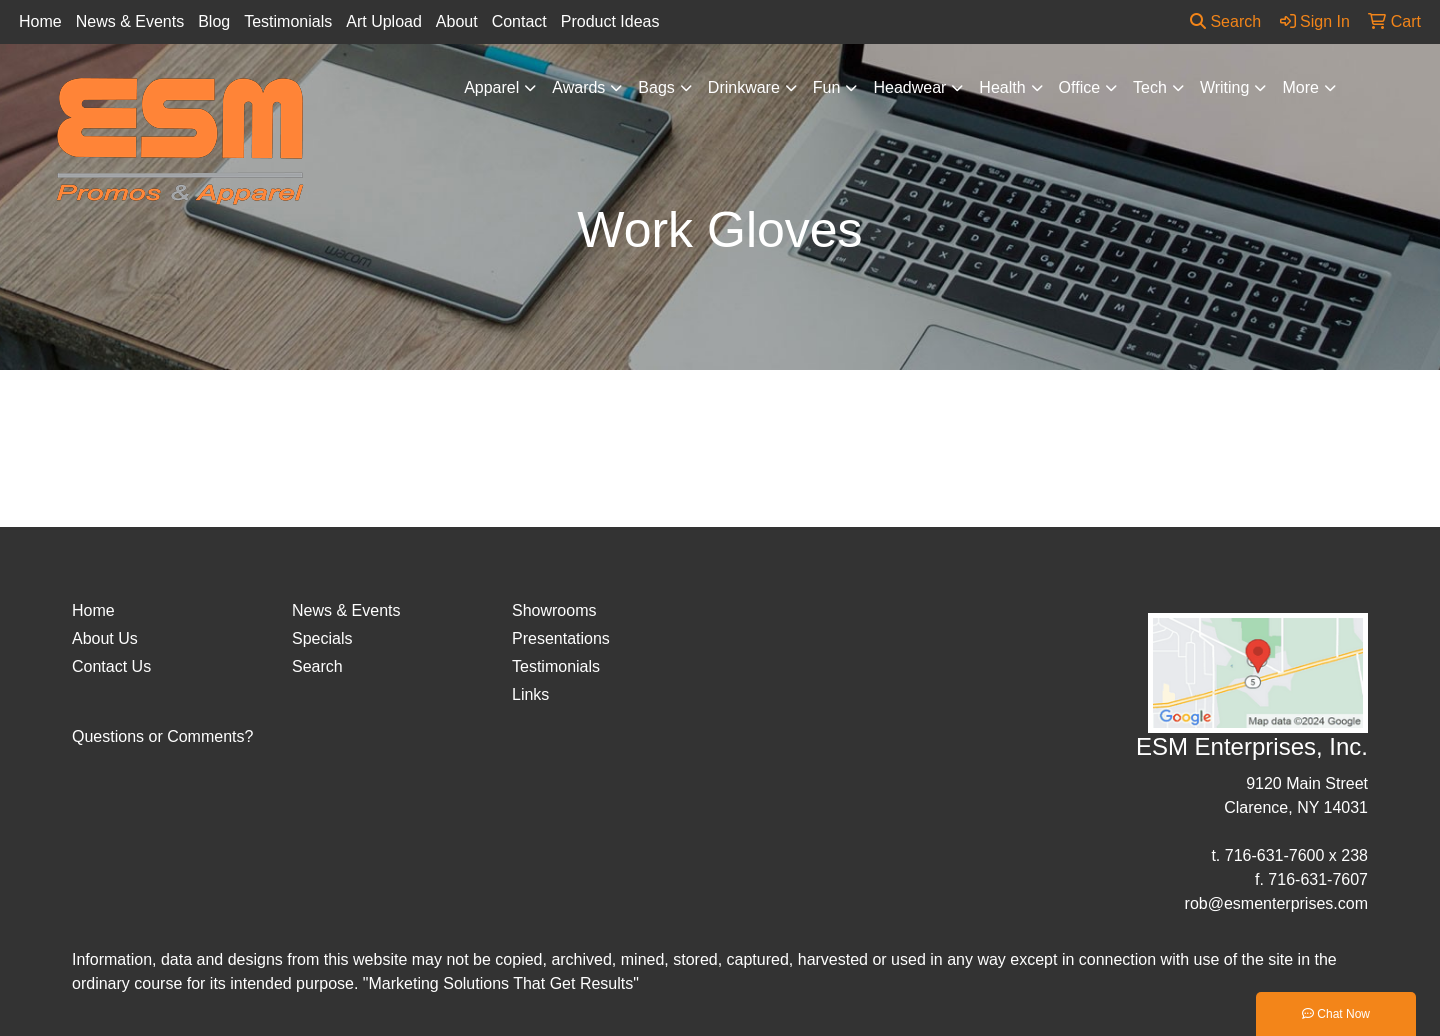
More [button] (1300, 87)
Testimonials (288, 21)
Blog (214, 21)
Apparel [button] (491, 87)
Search (1225, 21)
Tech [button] (1150, 87)
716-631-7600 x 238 (1296, 855)
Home (40, 21)
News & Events (130, 21)
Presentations (561, 638)
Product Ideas (610, 21)
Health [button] (1002, 87)
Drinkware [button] (744, 87)
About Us (105, 638)
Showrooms (554, 610)
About (457, 21)
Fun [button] (827, 87)
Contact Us (111, 666)
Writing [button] (1225, 87)
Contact (519, 21)
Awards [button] (578, 87)
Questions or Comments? (162, 736)
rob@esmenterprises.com (1276, 903)
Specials (322, 638)
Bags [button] (656, 87)
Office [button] (1080, 87)
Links (530, 694)
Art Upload (384, 21)
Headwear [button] (909, 87)
